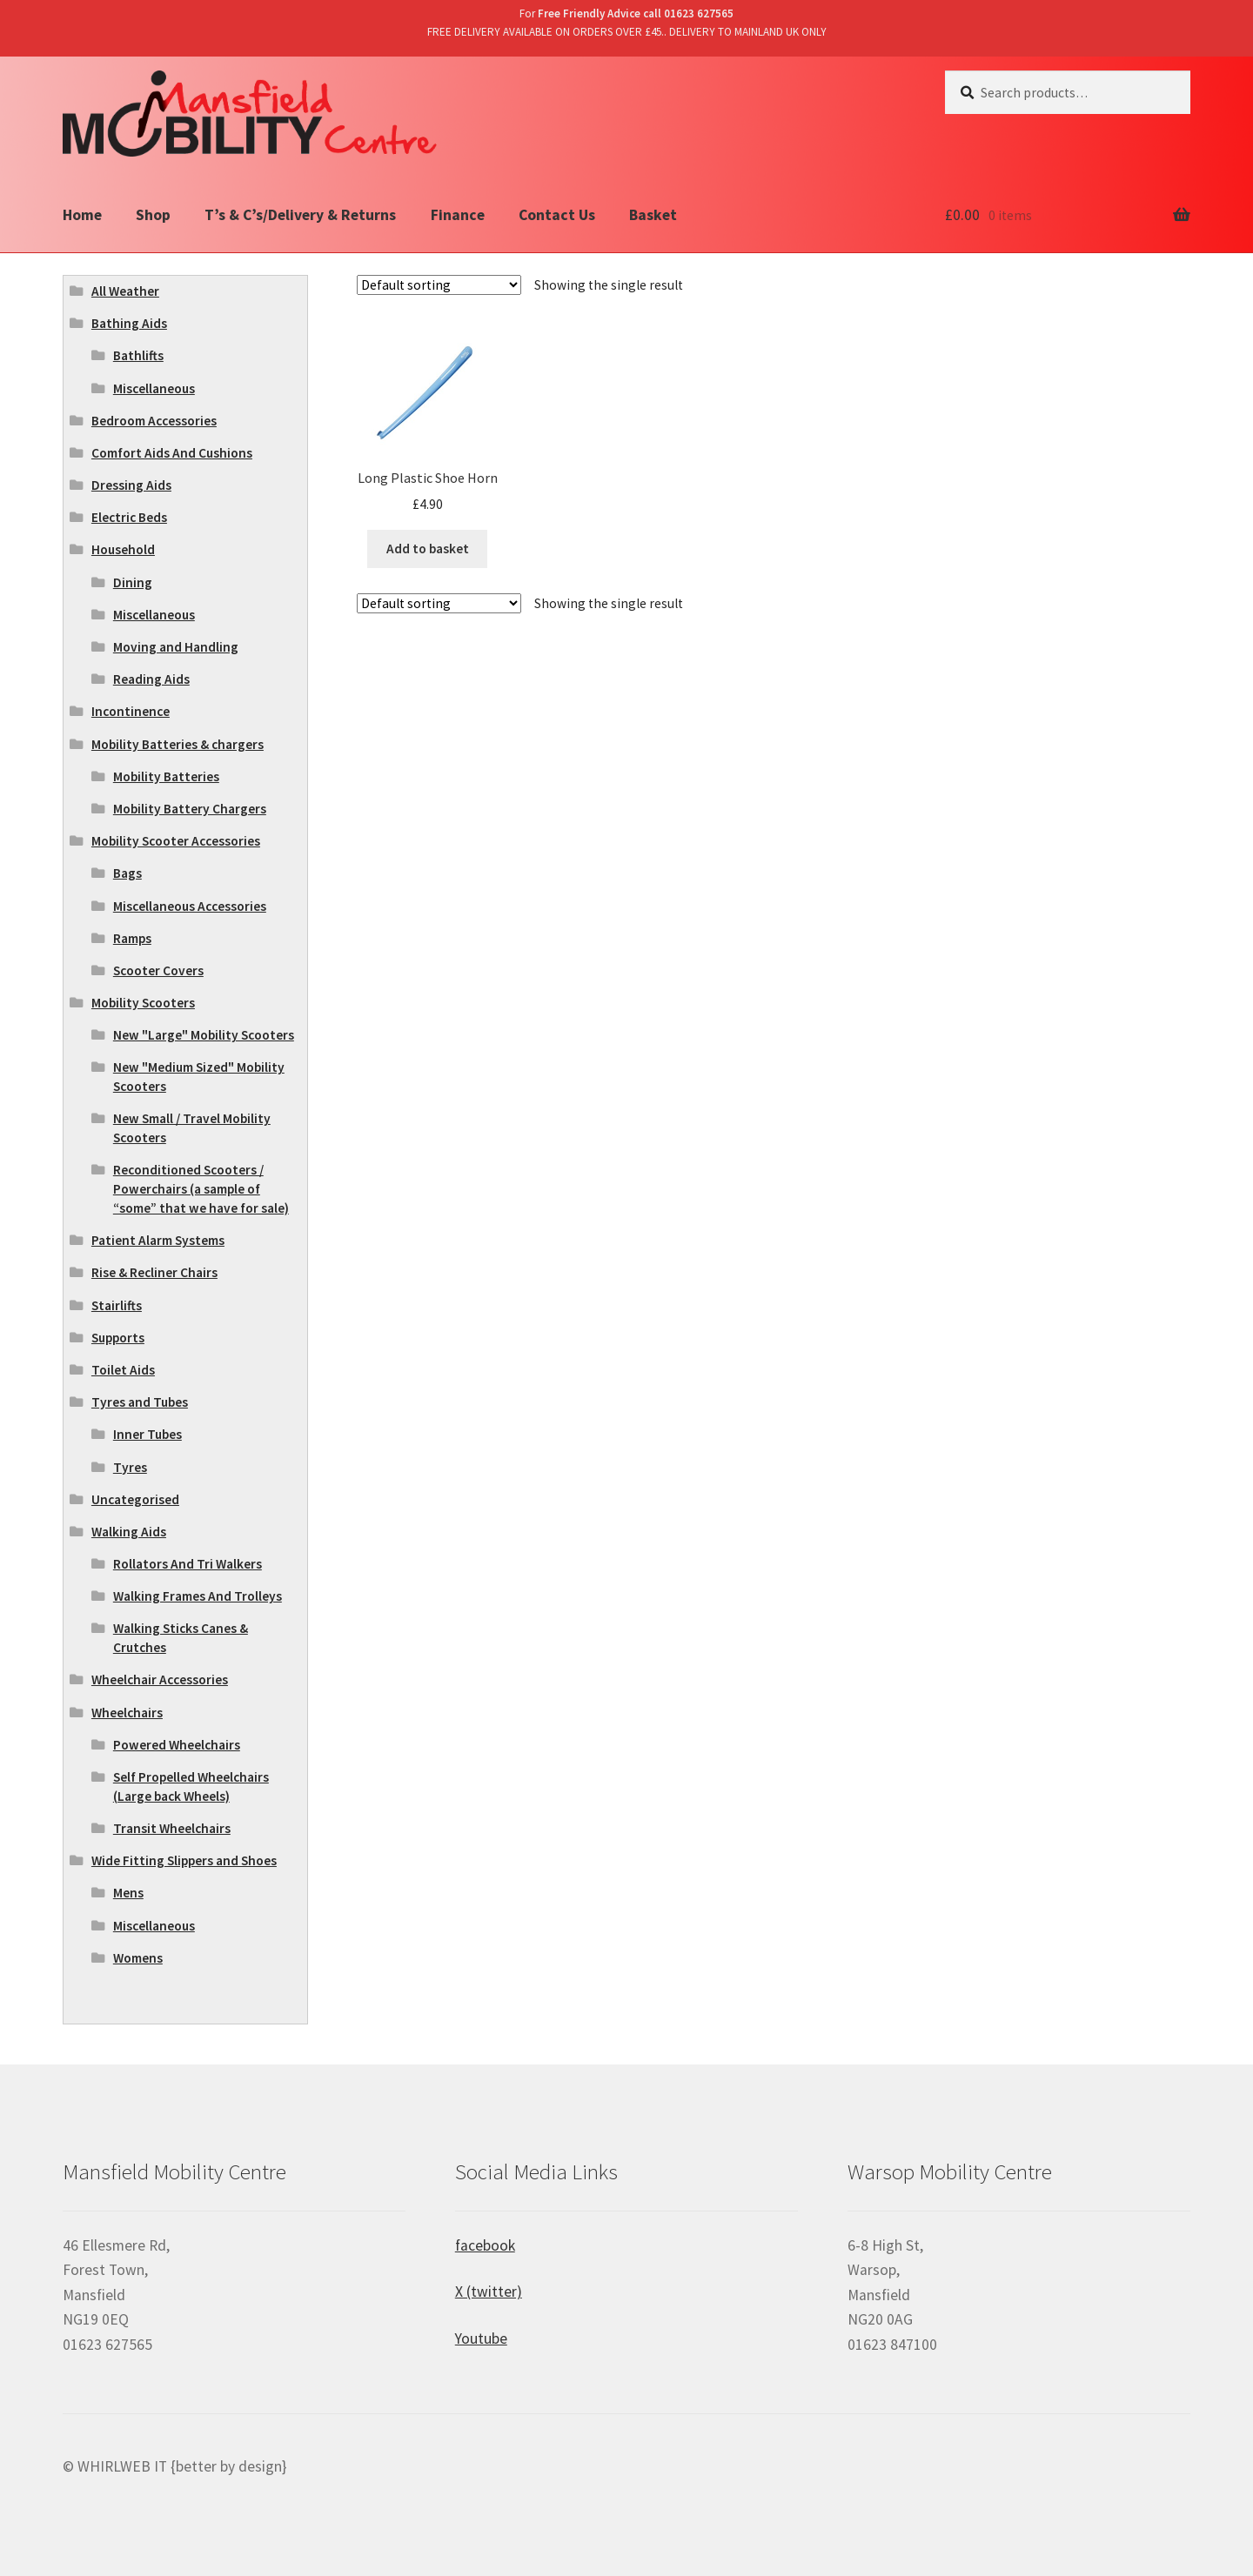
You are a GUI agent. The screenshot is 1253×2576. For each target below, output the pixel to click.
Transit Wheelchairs (172, 1828)
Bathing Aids (129, 323)
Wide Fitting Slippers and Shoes (184, 1860)
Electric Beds (129, 517)
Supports (117, 1337)
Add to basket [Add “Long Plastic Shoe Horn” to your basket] (427, 548)
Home (82, 214)
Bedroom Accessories (154, 420)
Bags (127, 873)
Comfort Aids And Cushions (171, 453)
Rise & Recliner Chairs (154, 1272)
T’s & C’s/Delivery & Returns (300, 214)
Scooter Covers (158, 970)
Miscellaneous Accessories (189, 906)
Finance (458, 214)
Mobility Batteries (166, 776)
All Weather (125, 291)
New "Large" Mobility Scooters (203, 1035)
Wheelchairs (127, 1712)
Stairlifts (116, 1305)
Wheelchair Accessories (159, 1679)
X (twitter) (488, 2291)
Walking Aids (128, 1531)
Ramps (132, 938)
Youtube (481, 2338)
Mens (128, 1892)
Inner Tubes (147, 1434)
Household (123, 549)
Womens (138, 1958)
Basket (653, 214)
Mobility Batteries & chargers (177, 744)
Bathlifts (138, 355)
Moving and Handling (175, 647)
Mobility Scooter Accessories (175, 841)
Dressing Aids (131, 485)
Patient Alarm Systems (157, 1240)
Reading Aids (151, 679)
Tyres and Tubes (139, 1402)
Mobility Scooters (143, 1002)
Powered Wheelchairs (176, 1744)
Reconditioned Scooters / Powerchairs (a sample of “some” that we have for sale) (201, 1188)
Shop (153, 214)
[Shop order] (439, 285)
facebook (485, 2245)
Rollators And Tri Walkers (187, 1564)
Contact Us (557, 214)
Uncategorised (135, 1499)
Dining (132, 582)
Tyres (130, 1467)
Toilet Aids (123, 1370)
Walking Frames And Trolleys (197, 1596)
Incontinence (130, 711)
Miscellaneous (154, 388)
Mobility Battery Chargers (189, 808)
